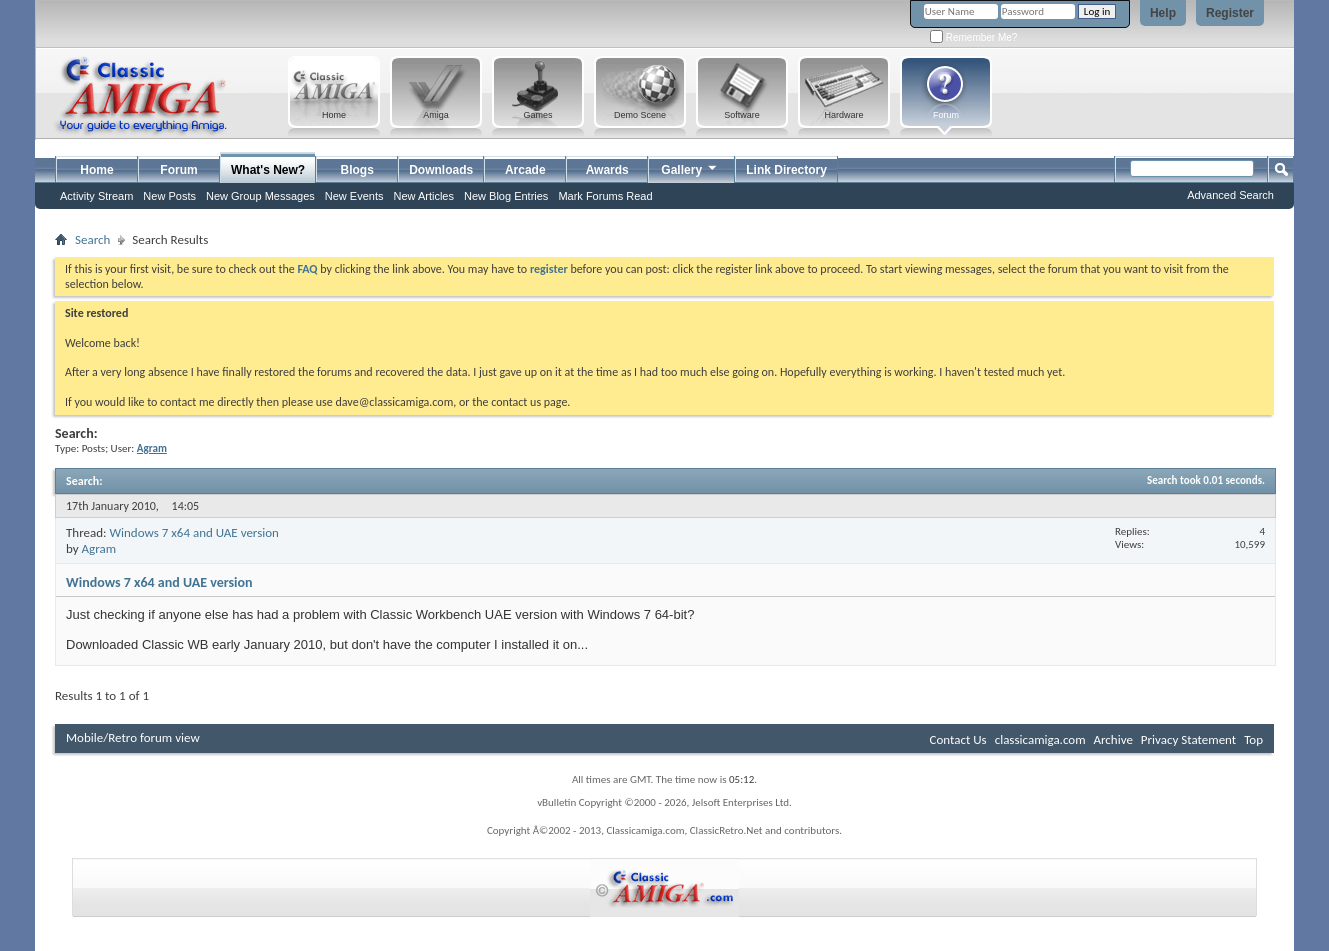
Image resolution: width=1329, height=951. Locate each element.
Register (1230, 13)
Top (1253, 739)
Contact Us (958, 739)
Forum (178, 170)
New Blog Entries (506, 196)
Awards (607, 170)
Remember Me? (973, 37)
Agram (99, 548)
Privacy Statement (1188, 739)
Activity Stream (96, 196)
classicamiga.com (1040, 739)
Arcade (525, 170)
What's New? (268, 170)
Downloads (441, 170)
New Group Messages (260, 196)
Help (1163, 13)
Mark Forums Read (605, 196)
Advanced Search (1230, 195)
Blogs (357, 170)
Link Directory (786, 170)
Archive (1112, 739)
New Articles (423, 196)
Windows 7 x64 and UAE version (193, 532)
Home (96, 170)
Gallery (690, 167)
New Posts (169, 196)
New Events (354, 196)
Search (92, 239)
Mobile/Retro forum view (133, 737)
